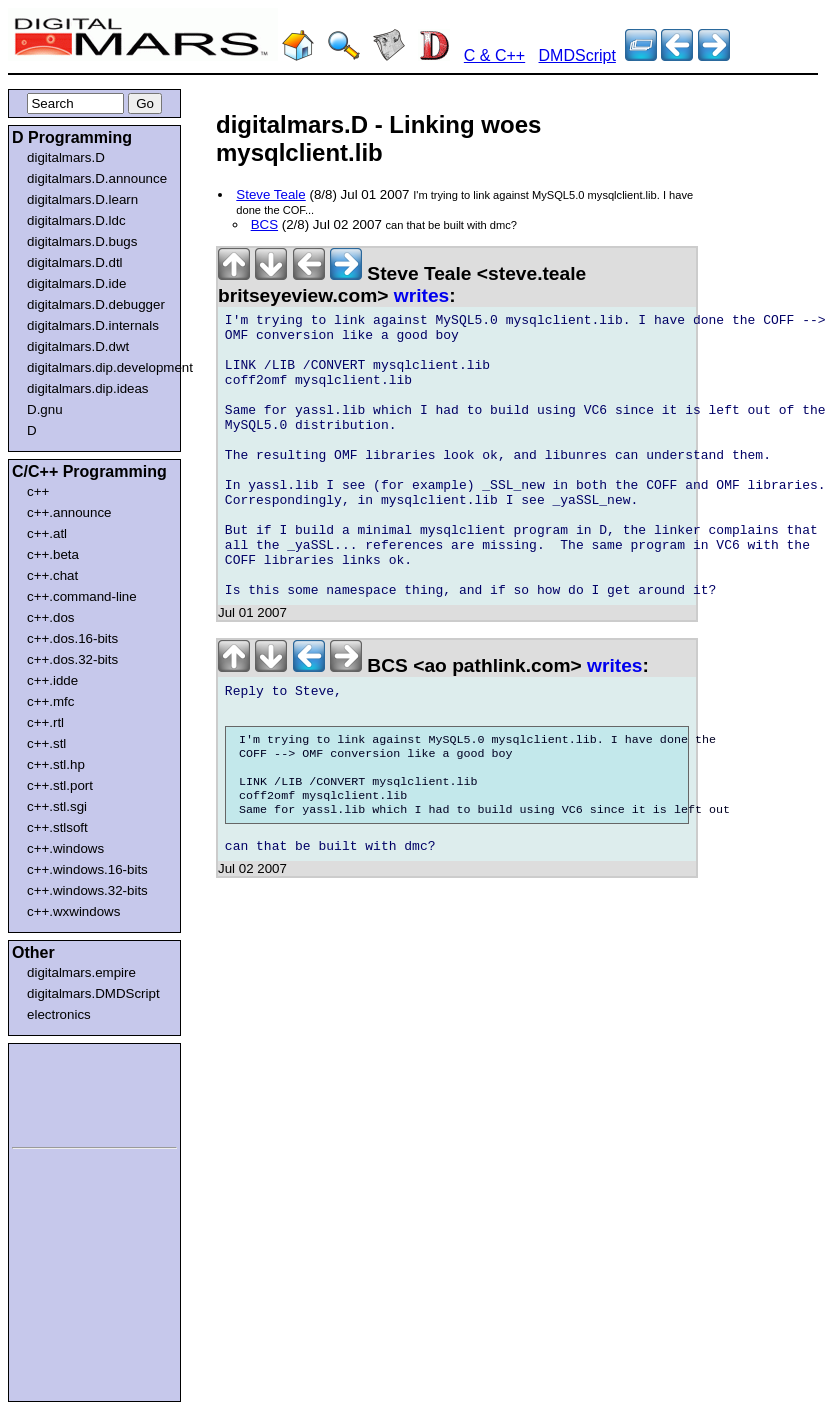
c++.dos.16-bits (72, 638)
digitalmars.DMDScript (93, 993)
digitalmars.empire (81, 972)
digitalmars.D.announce (97, 178)
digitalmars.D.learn (82, 199)
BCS (264, 224)
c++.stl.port (60, 785)
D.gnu (45, 409)
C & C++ (494, 55)
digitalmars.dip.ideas (88, 388)
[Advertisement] (72, 1092)
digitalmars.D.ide (76, 283)
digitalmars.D (66, 157)
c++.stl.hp (56, 764)
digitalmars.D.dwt (78, 346)
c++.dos (50, 617)
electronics (59, 1014)
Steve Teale (270, 194)
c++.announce (69, 512)
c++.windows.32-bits (87, 890)
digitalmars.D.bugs (82, 241)
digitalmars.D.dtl (75, 262)
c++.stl (46, 743)
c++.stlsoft (57, 827)
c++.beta (53, 554)
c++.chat (52, 575)
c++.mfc (50, 701)
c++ (38, 491)
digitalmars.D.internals (93, 325)
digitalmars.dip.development (98, 367)
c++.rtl (45, 722)
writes (421, 295)
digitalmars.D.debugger (96, 304)
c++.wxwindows (73, 911)
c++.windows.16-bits (87, 869)
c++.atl (47, 533)
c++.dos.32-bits (72, 659)
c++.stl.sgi (57, 806)
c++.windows (65, 848)
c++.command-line (82, 596)
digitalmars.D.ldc (76, 220)
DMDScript (577, 55)
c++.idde (52, 680)
